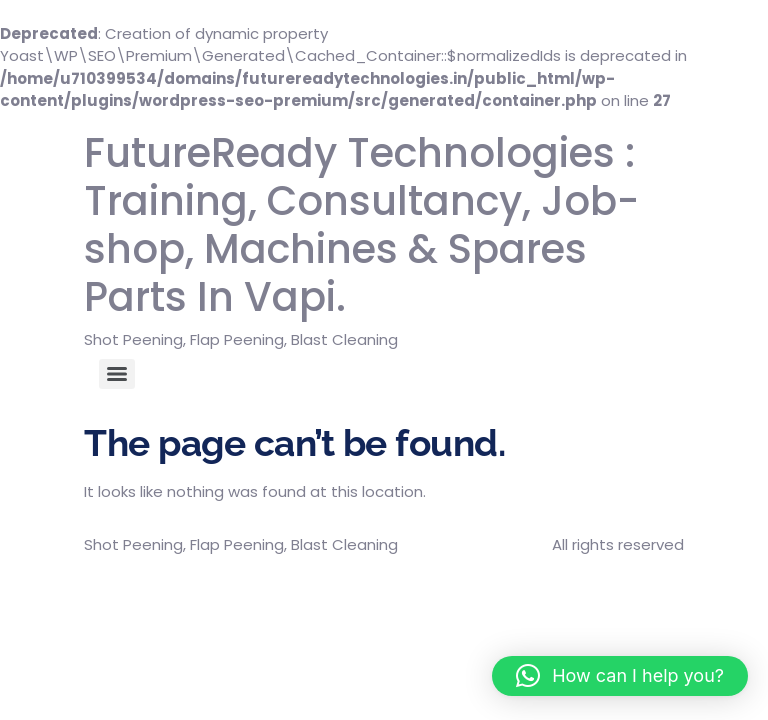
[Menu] (117, 374)
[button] (620, 676)
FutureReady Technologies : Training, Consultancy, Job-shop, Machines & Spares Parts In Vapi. (361, 225)
